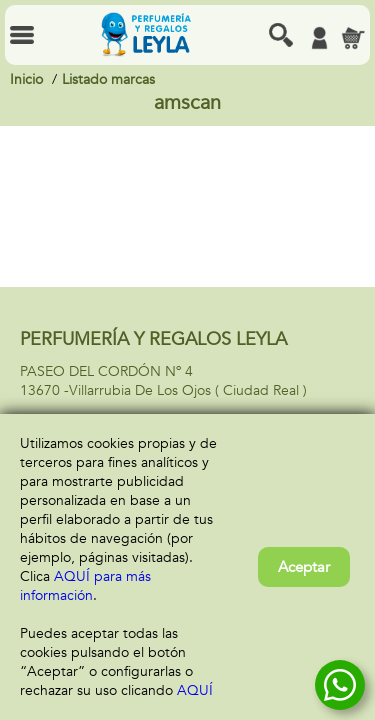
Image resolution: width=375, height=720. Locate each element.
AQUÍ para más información (85, 586)
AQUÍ (195, 690)
